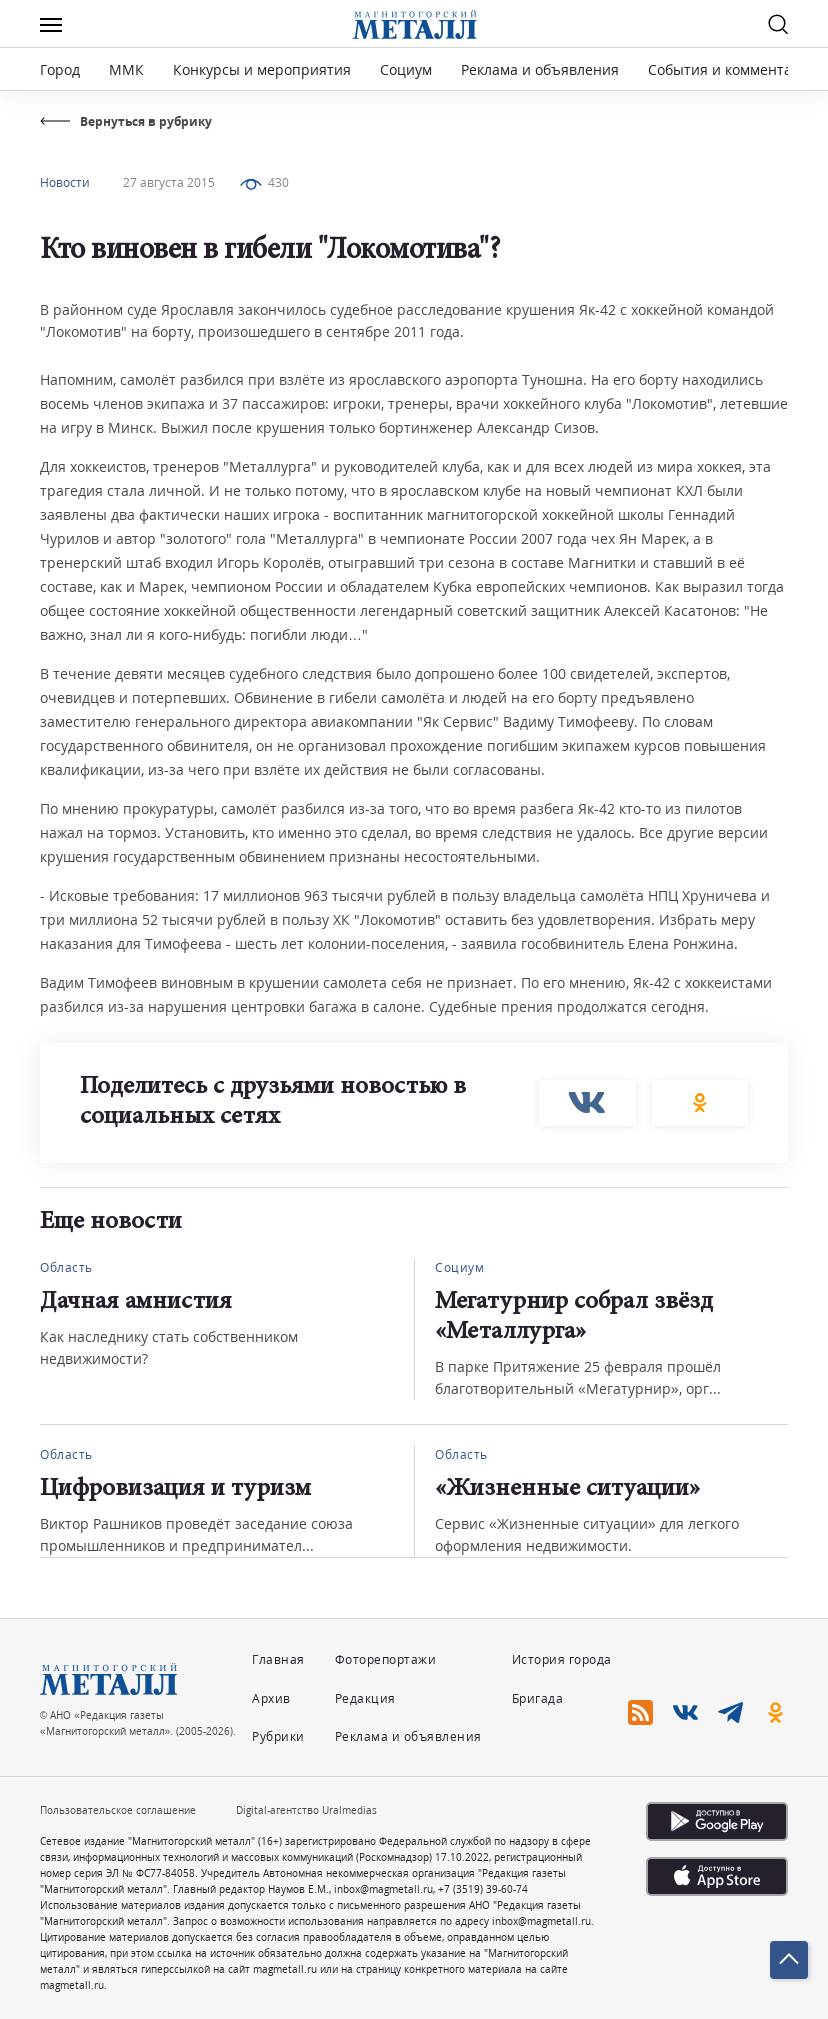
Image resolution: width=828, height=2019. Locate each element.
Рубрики (278, 1736)
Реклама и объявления (540, 69)
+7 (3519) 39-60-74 (483, 1889)
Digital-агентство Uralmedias (306, 1810)
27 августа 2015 (169, 182)
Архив (271, 1698)
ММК (126, 69)
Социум (406, 69)
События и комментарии (733, 69)
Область (66, 1267)
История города (562, 1659)
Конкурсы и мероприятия (264, 69)
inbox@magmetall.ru (383, 1889)
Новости (65, 182)
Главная (278, 1659)
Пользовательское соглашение (118, 1810)
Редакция (365, 1698)
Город (60, 69)
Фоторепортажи (386, 1659)
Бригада (538, 1698)
